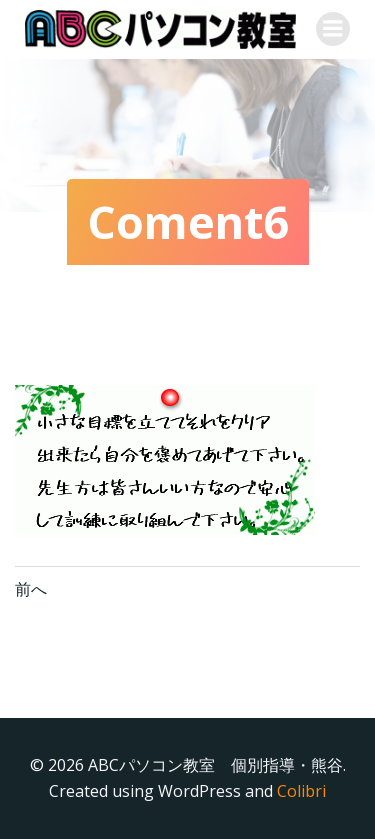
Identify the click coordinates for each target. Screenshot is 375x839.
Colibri (301, 791)
